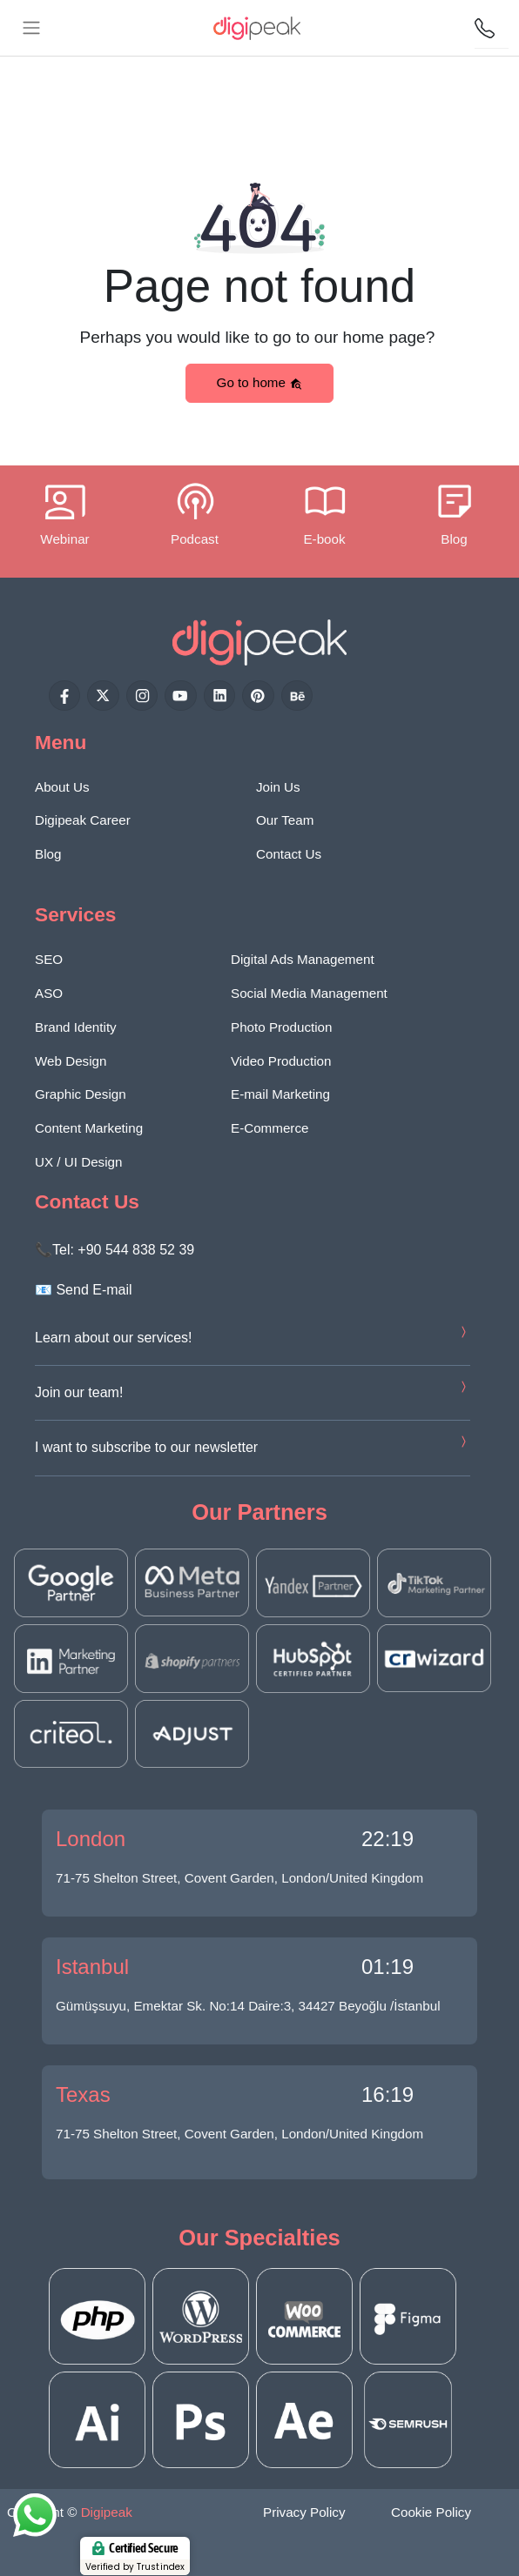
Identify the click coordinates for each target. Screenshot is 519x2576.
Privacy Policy (304, 2512)
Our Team (284, 820)
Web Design (70, 1061)
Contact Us (288, 853)
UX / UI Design (78, 1161)
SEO (49, 959)
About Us (62, 786)
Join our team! (79, 1392)
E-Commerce (269, 1128)
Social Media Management (309, 993)
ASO (49, 993)
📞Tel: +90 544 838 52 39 (114, 1249)
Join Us (278, 786)
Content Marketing (89, 1128)
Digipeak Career (83, 820)
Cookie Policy (431, 2512)
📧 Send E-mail (83, 1289)
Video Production (281, 1061)
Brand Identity (76, 1027)
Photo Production (282, 1027)
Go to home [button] (260, 383)
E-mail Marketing (280, 1094)
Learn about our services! (113, 1337)
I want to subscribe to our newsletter (146, 1447)
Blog (48, 853)
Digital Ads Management (302, 959)
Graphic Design (80, 1094)
